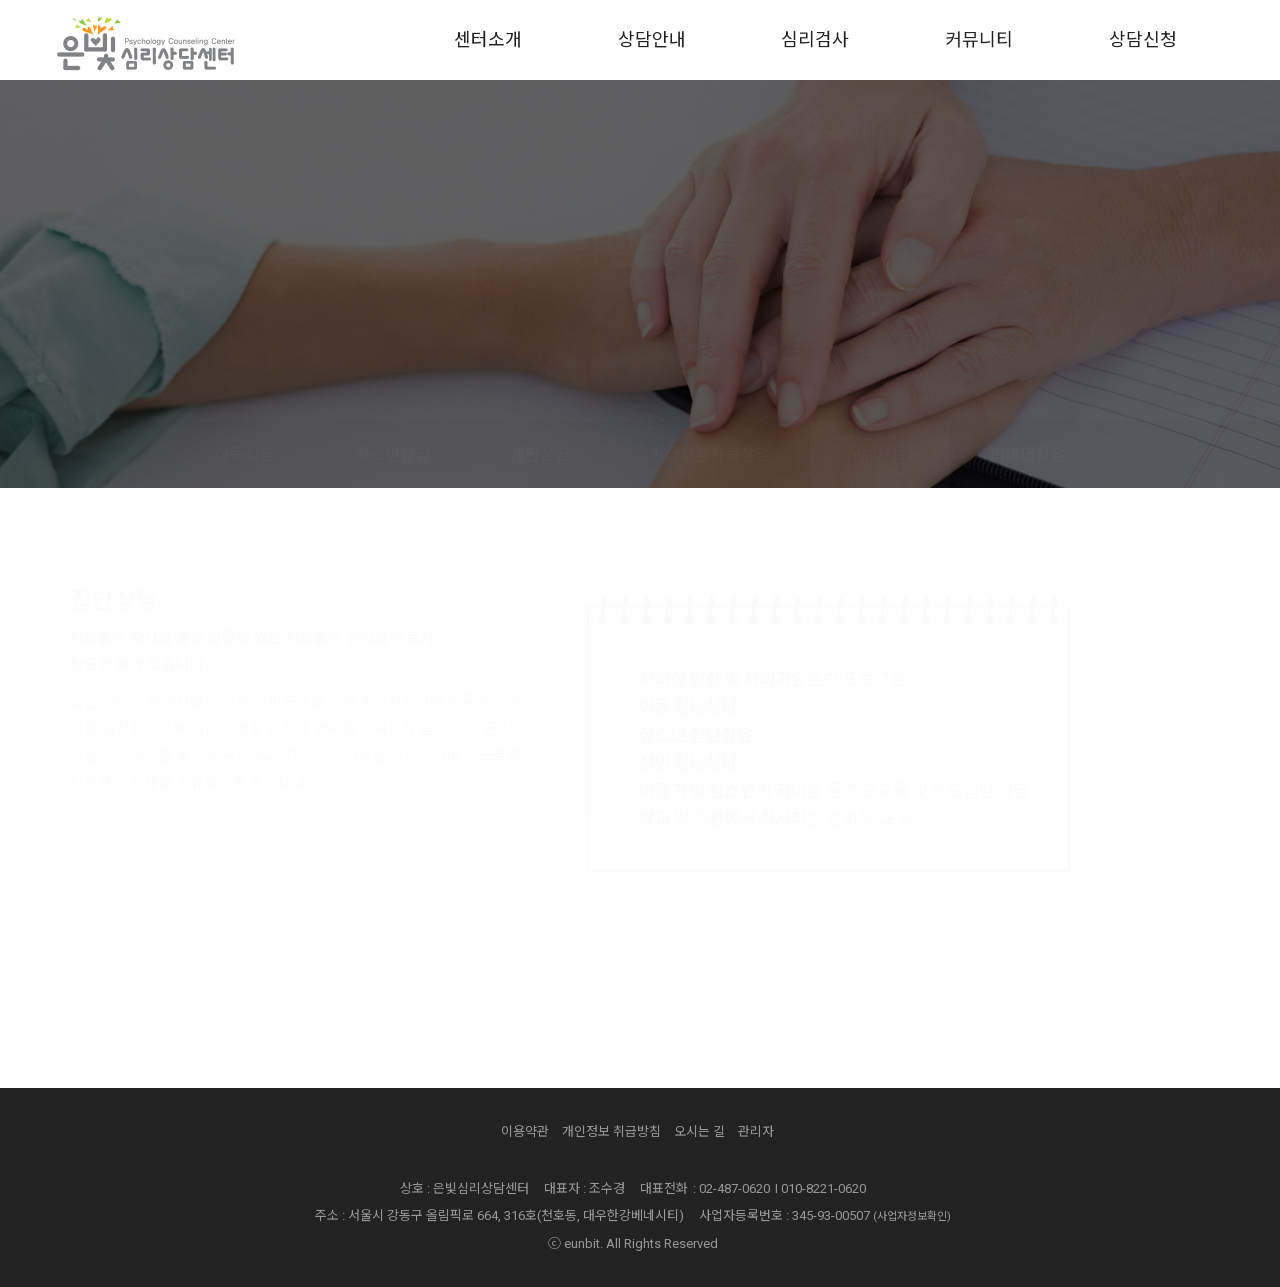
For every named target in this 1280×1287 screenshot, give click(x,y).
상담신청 (1143, 39)
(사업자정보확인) (912, 1216)
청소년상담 (392, 454)
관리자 (756, 1131)
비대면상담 (1027, 454)
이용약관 (525, 1131)
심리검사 (815, 39)
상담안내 (652, 39)
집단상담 (880, 454)
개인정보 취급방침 (611, 1131)
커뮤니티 (979, 39)
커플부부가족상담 (710, 454)
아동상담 (245, 454)
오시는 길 (699, 1131)
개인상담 (540, 454)
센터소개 (488, 39)
